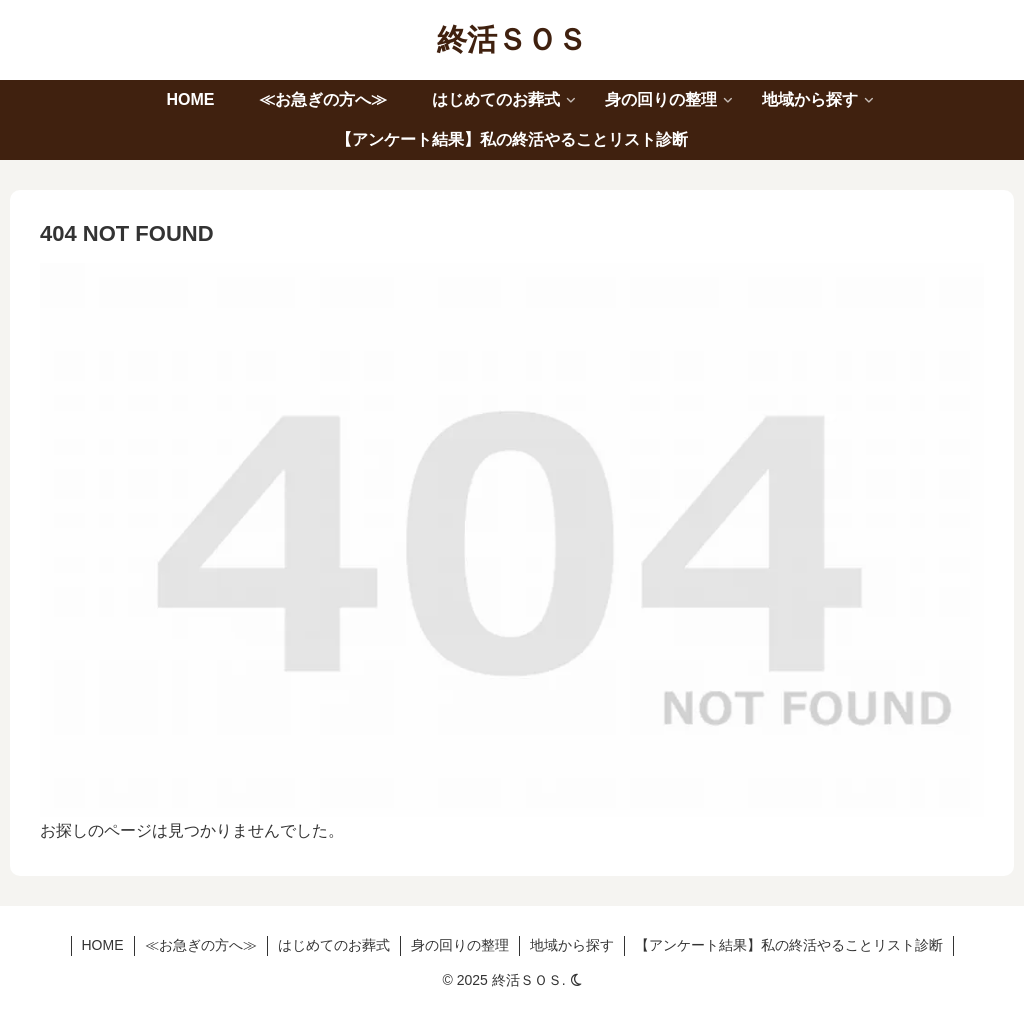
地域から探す (572, 945)
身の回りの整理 (460, 945)
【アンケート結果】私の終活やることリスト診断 (789, 945)
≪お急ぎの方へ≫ (201, 945)
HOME (103, 945)
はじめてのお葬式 (334, 945)
